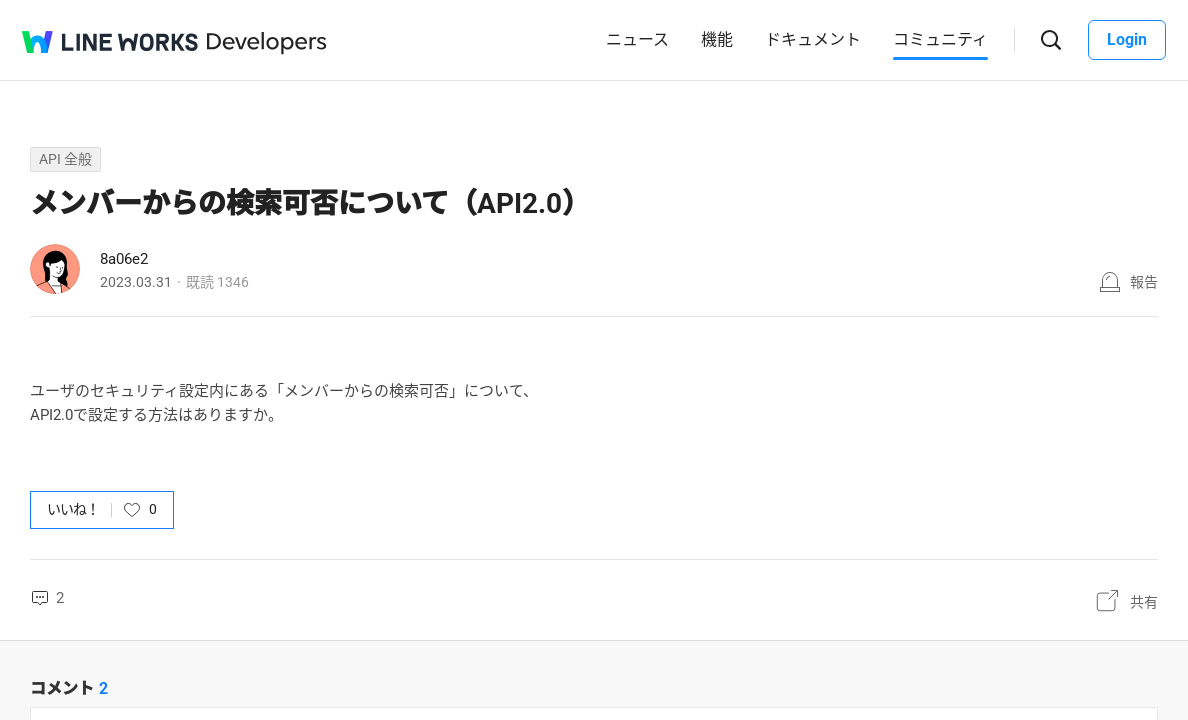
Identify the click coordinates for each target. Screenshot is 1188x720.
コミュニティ (940, 39)
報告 (1144, 282)
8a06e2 (124, 259)
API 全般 (65, 159)
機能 (717, 39)
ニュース (637, 39)
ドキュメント (813, 39)
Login (1127, 39)
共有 (1144, 602)
